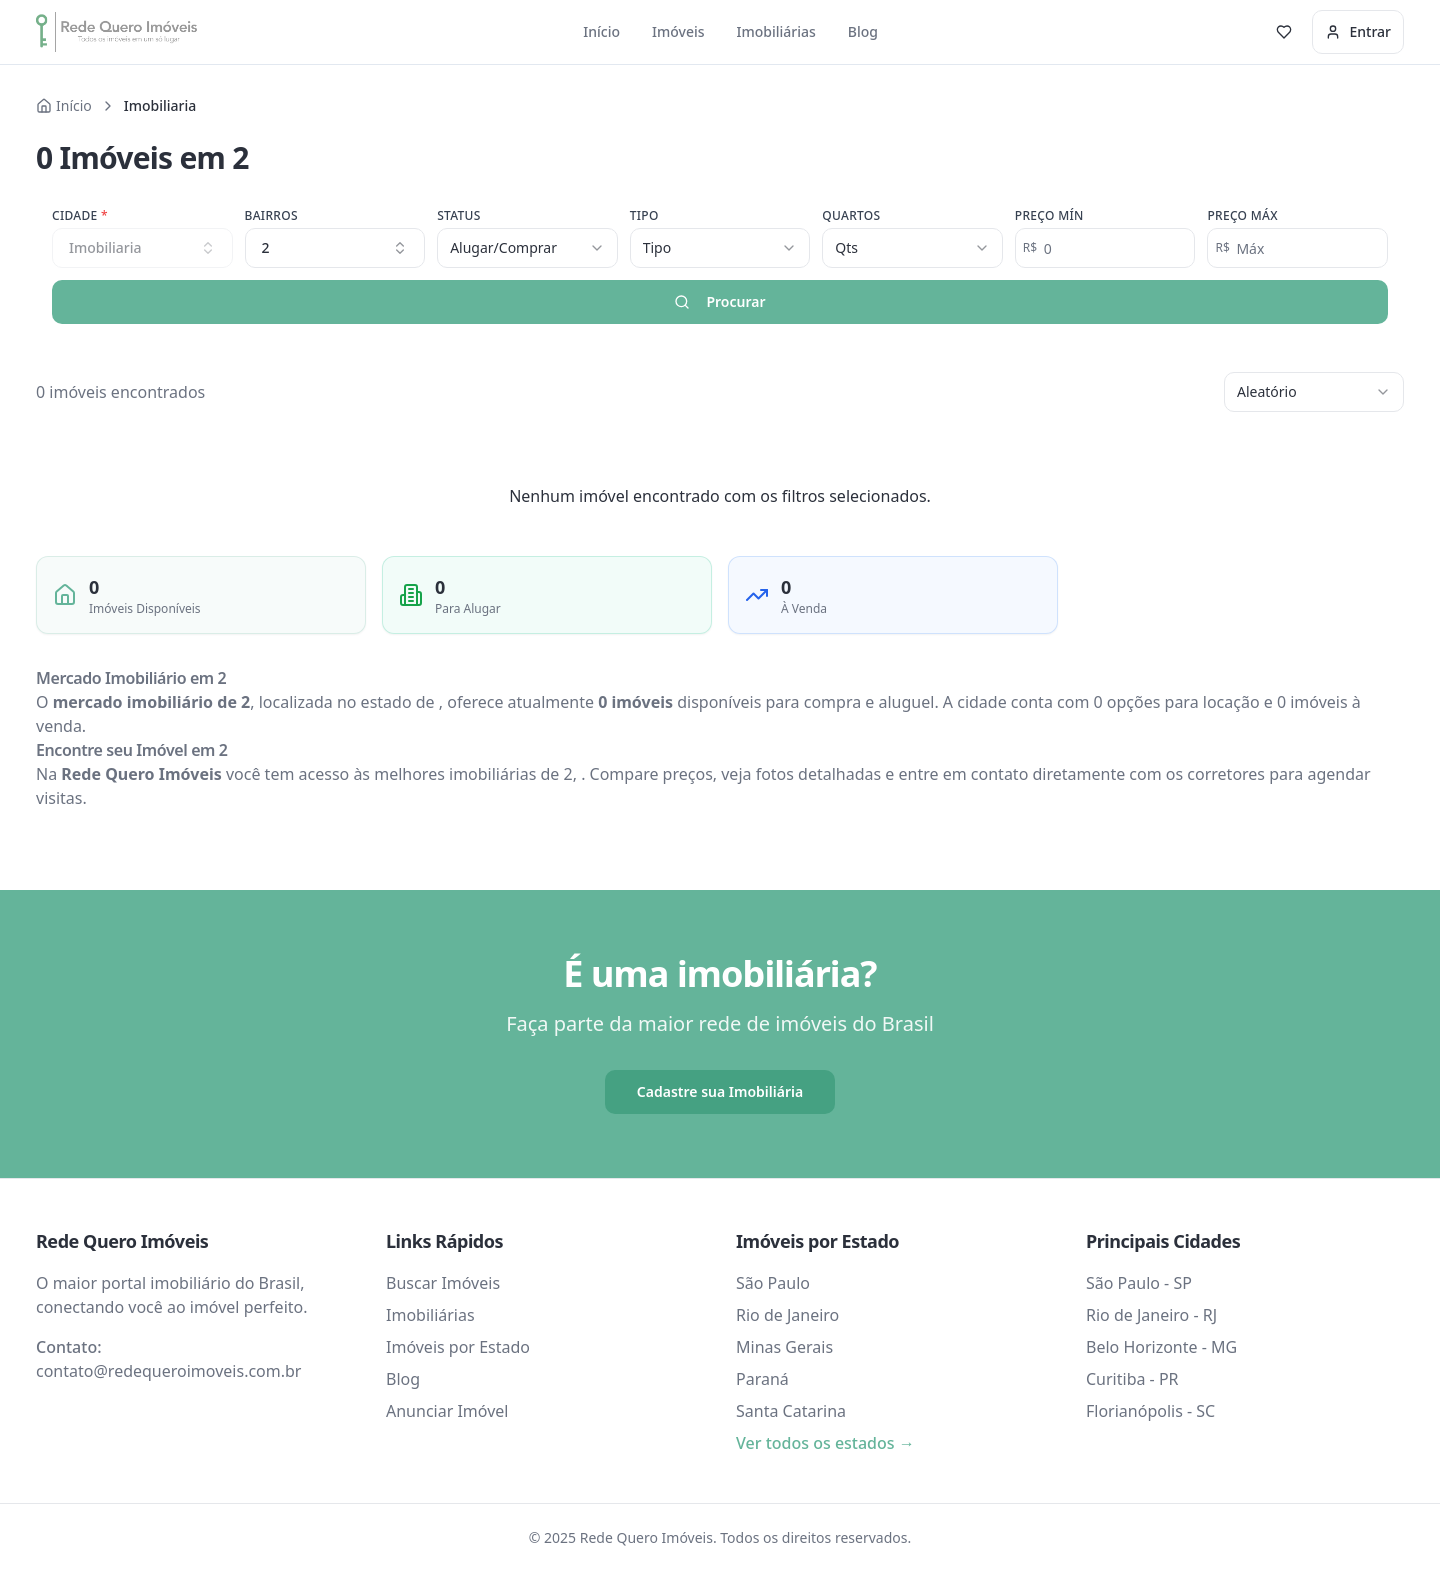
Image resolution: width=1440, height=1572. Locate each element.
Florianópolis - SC (1150, 1411)
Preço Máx (1242, 216)
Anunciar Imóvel (447, 1411)
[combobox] (527, 248)
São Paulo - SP (1139, 1283)
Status (459, 216)
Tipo (644, 216)
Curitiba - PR (1132, 1379)
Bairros (271, 216)
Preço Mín (1049, 216)
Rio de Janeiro (787, 1315)
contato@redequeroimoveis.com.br (168, 1371)
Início (601, 31)
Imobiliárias (776, 31)
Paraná (762, 1379)
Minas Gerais (784, 1347)
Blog (863, 31)
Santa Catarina (791, 1411)
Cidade (80, 216)
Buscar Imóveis (443, 1283)
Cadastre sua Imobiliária (720, 1091)
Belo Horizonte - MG (1161, 1347)
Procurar (719, 301)
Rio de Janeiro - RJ (1151, 1315)
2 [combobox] (335, 247)
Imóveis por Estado (458, 1347)
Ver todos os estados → (825, 1443)
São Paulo (773, 1283)
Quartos (851, 216)
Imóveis (678, 31)
